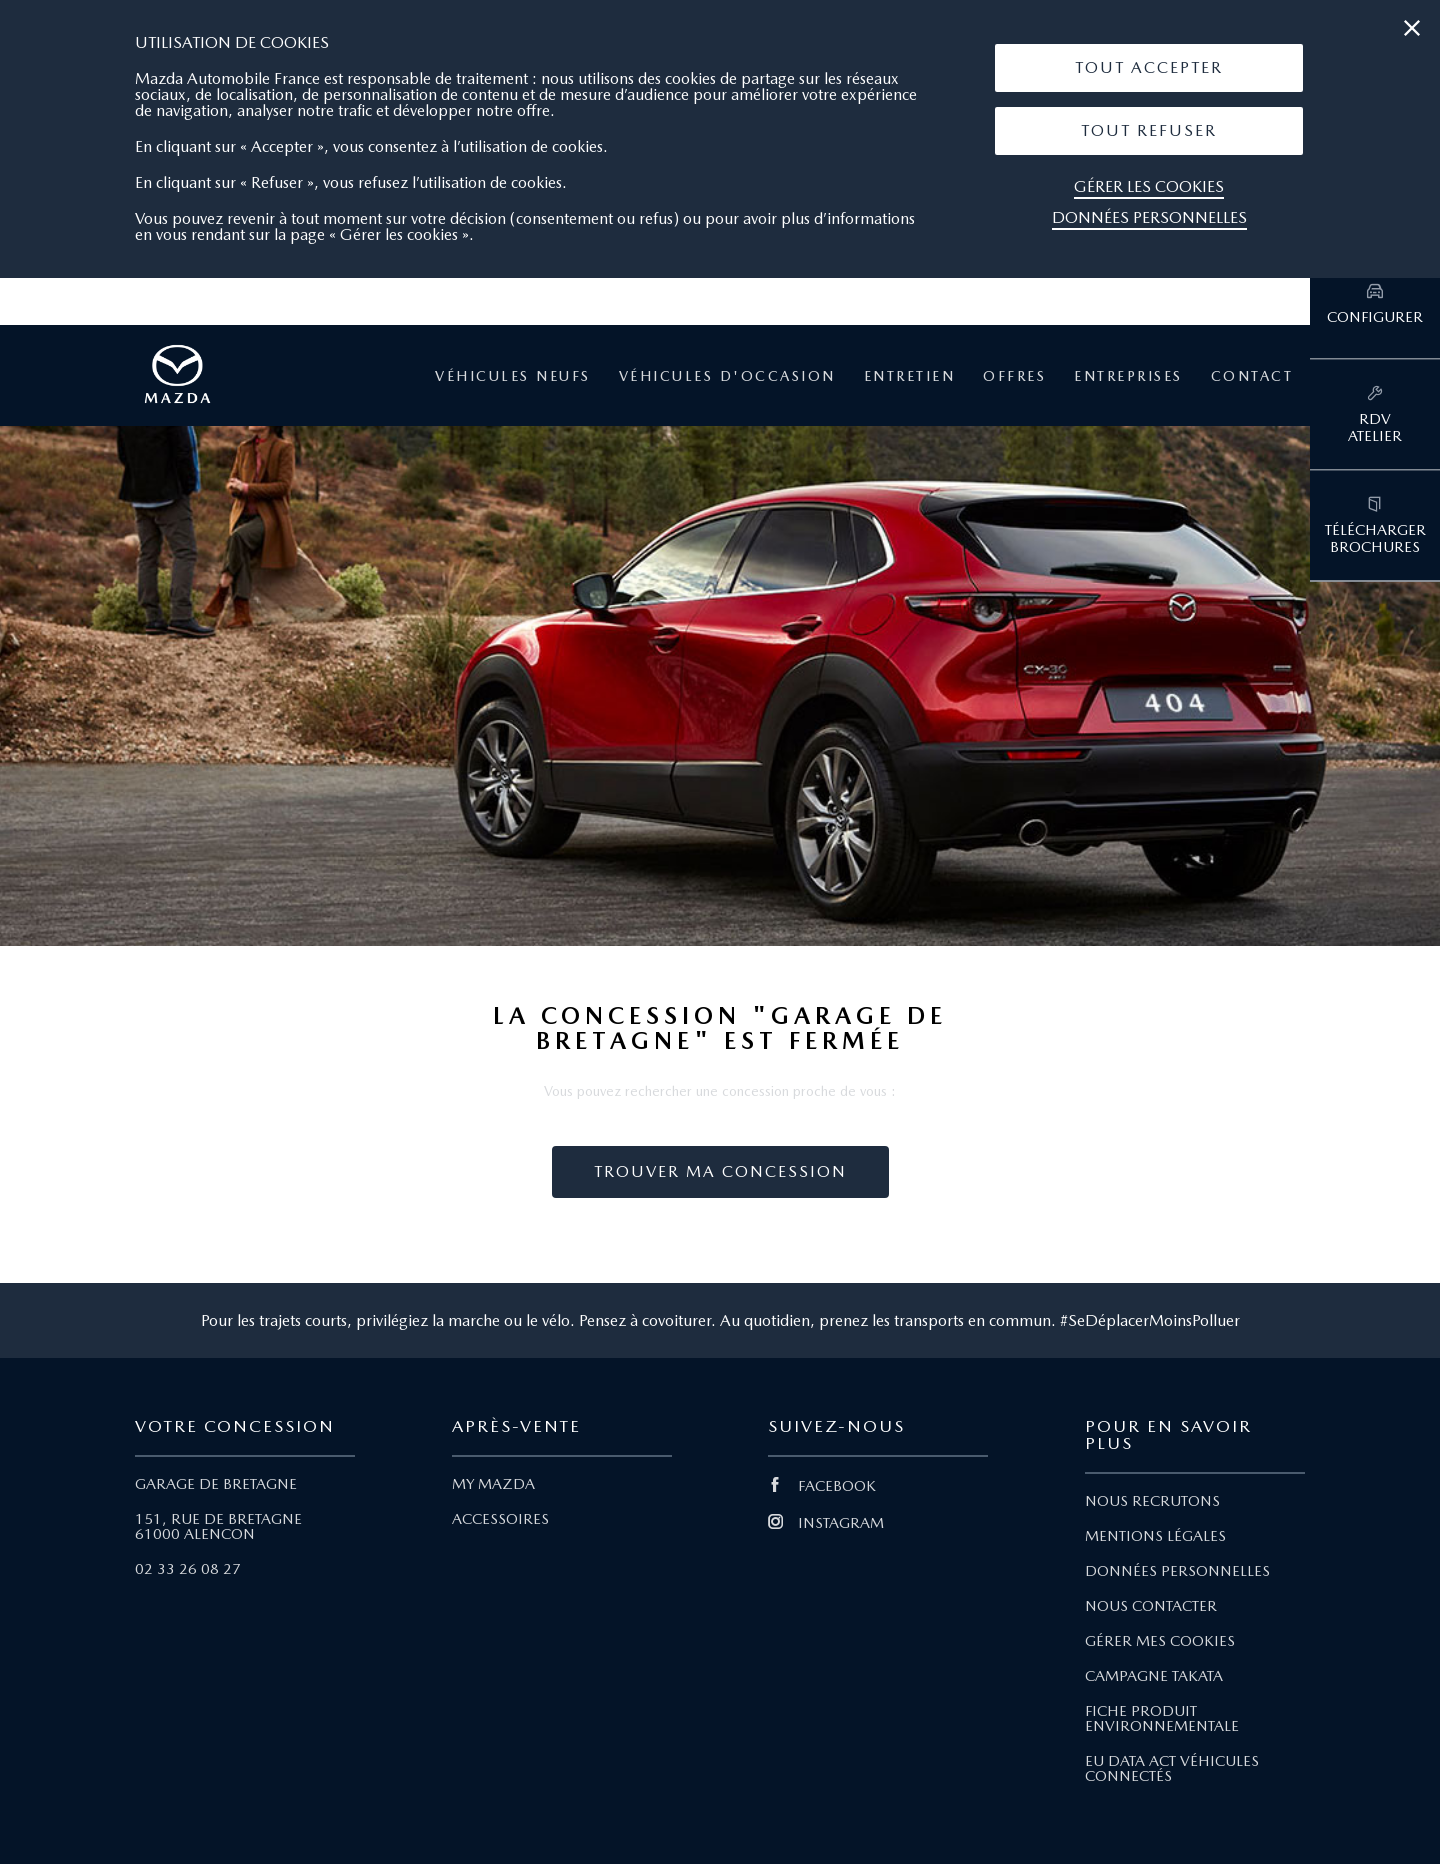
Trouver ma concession (720, 1171)
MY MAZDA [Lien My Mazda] (493, 1484)
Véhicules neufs (513, 376)
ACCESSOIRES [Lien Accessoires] (500, 1519)
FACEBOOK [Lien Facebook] (822, 1486)
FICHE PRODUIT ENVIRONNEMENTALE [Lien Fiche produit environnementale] (1162, 1718)
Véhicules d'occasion (727, 376)
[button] (1149, 68)
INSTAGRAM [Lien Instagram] (826, 1523)
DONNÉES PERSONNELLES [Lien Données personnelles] (1177, 1571)
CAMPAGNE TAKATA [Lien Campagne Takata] (1154, 1676)
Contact (1252, 376)
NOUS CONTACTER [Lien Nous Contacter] (1151, 1606)
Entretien (910, 376)
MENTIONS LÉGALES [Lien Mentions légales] (1155, 1536)
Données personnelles (1149, 217)
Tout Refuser (1149, 130)
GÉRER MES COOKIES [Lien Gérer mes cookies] (1160, 1641)
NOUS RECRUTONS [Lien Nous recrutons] (1152, 1501)
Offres (1014, 376)
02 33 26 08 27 (188, 1569)
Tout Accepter (1149, 67)
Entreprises (1128, 376)
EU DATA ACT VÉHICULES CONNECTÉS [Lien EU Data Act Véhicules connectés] (1172, 1768)
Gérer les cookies (1149, 186)
